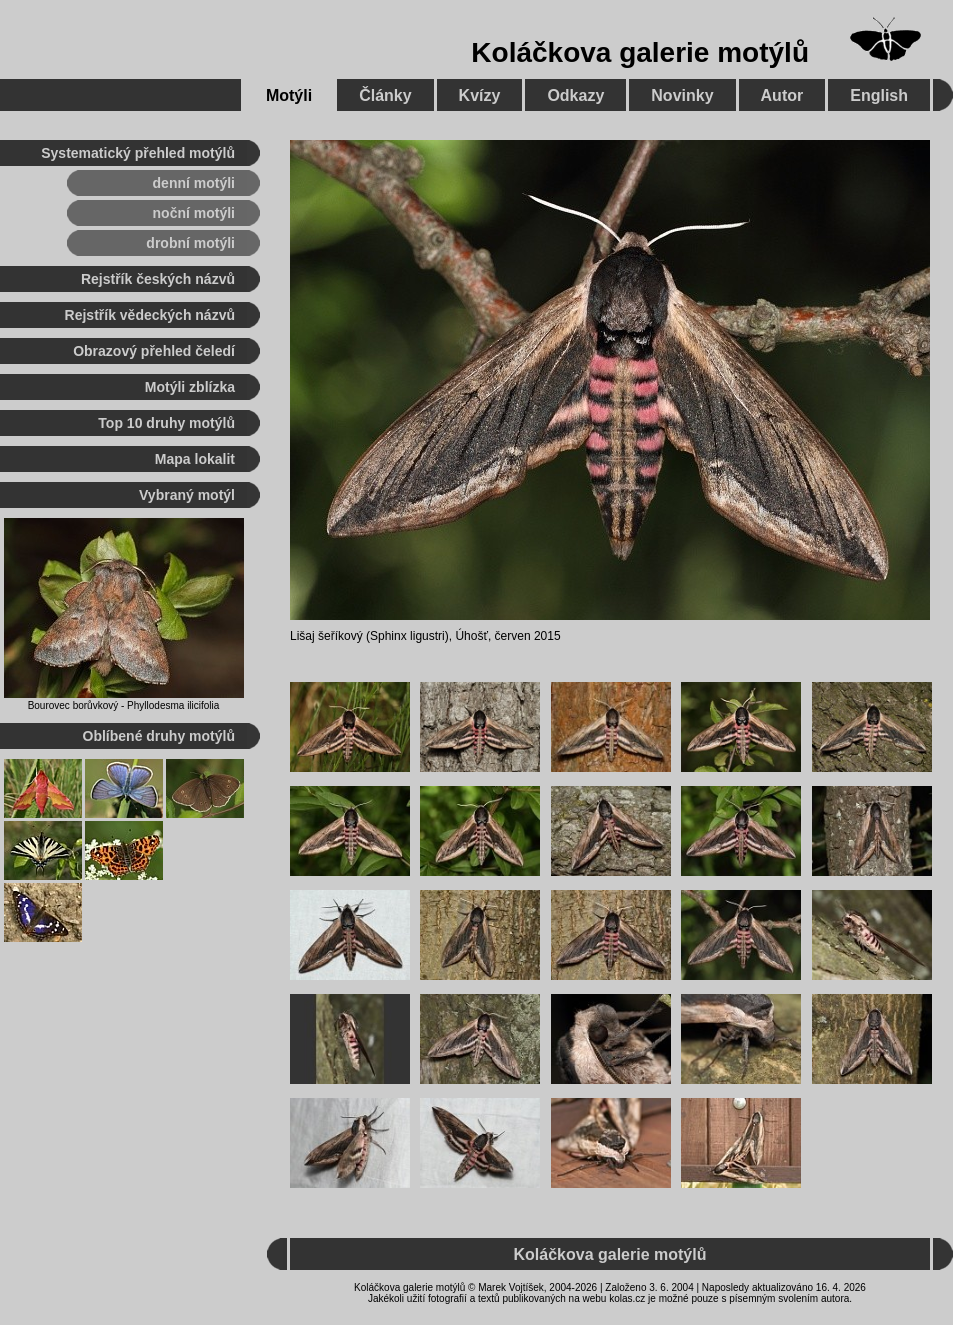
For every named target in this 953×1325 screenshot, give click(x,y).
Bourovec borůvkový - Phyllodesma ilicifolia (124, 705)
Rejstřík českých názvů (158, 279)
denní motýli (194, 183)
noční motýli (194, 213)
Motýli (289, 95)
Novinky (682, 95)
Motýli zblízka (190, 387)
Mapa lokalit (195, 459)
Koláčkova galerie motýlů (640, 52)
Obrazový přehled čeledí (154, 351)
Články (385, 95)
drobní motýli (190, 243)
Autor (782, 95)
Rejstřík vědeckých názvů (150, 315)
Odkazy (575, 95)
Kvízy (480, 95)
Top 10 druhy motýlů (166, 423)
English (879, 95)
